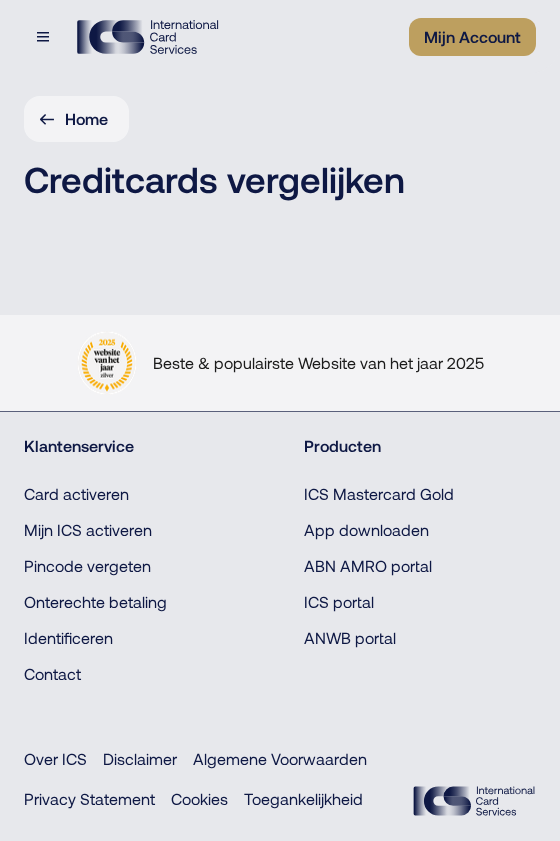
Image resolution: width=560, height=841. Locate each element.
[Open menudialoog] (45, 37)
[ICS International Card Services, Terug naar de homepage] (147, 37)
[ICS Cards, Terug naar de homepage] (474, 801)
